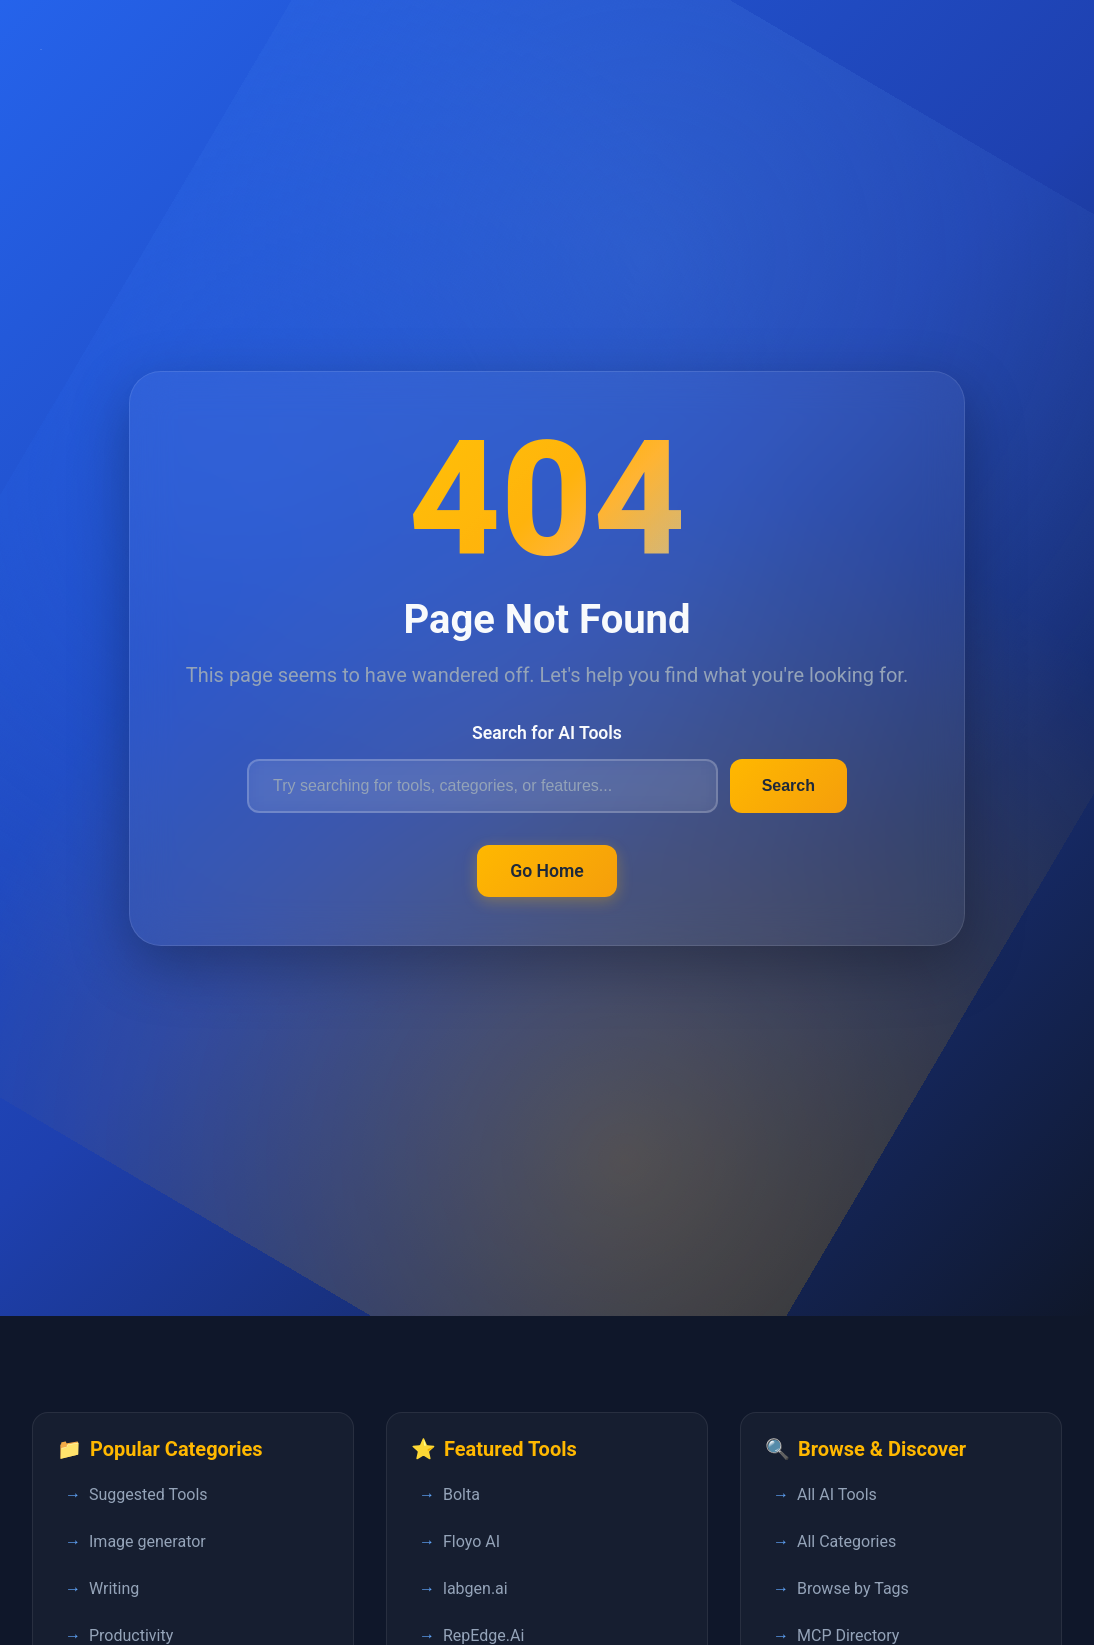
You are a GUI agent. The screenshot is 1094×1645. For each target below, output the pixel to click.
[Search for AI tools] (482, 786)
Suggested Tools (148, 1494)
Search (788, 785)
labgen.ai (475, 1588)
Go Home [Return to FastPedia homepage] (547, 871)
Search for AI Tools (547, 733)
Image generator (147, 1541)
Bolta (461, 1494)
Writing (114, 1588)
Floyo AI (471, 1541)
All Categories (846, 1541)
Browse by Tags (853, 1588)
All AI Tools (837, 1494)
